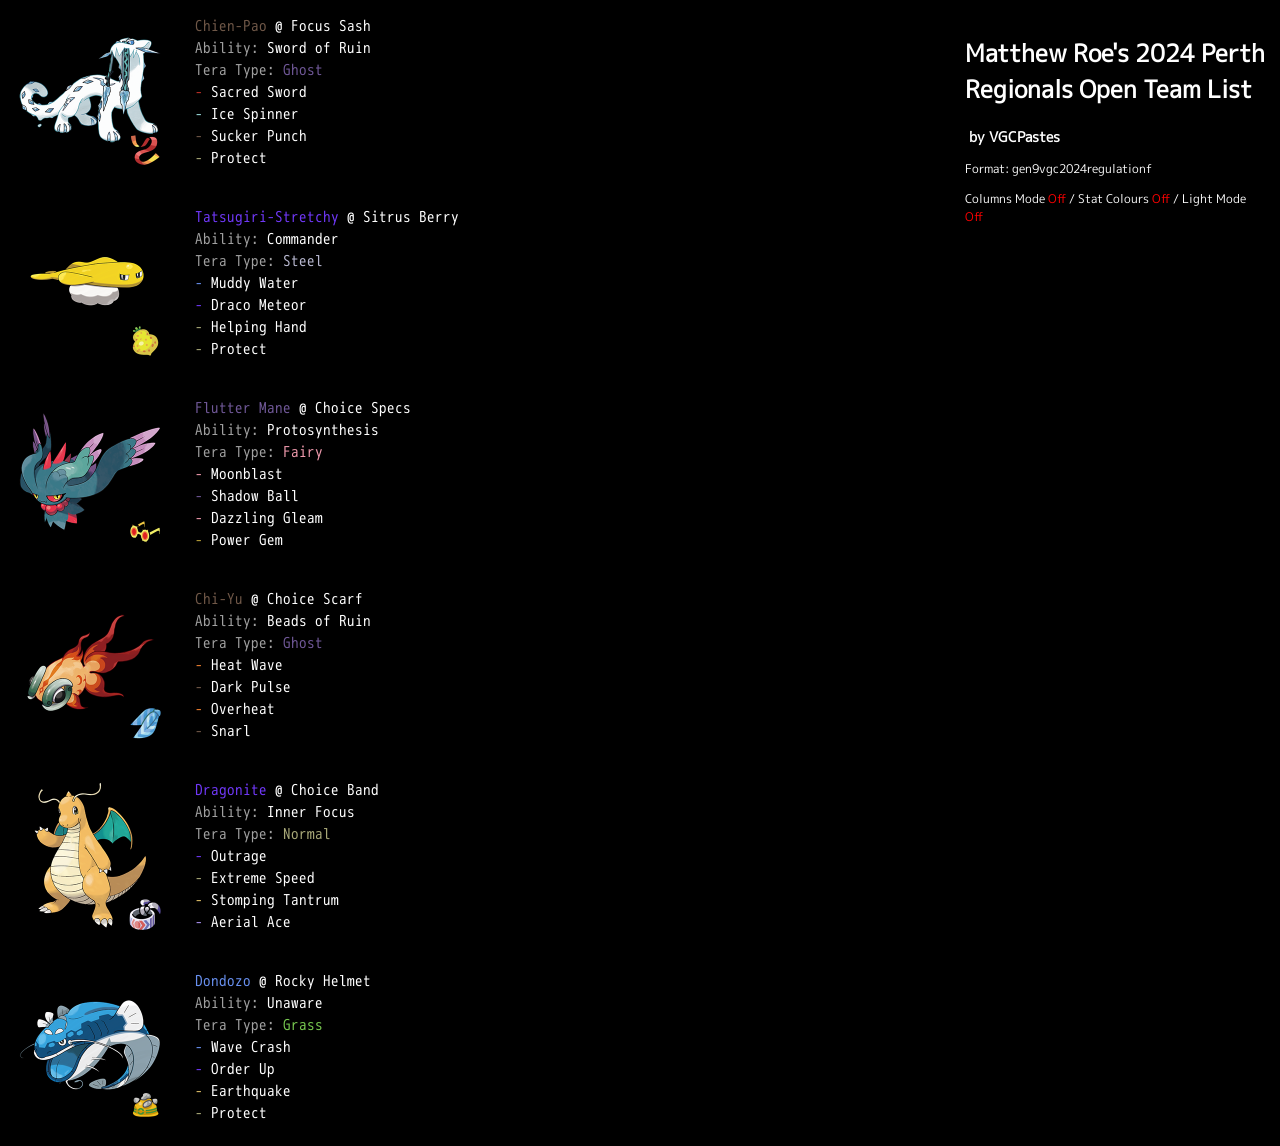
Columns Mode (1005, 198)
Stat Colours (1113, 198)
